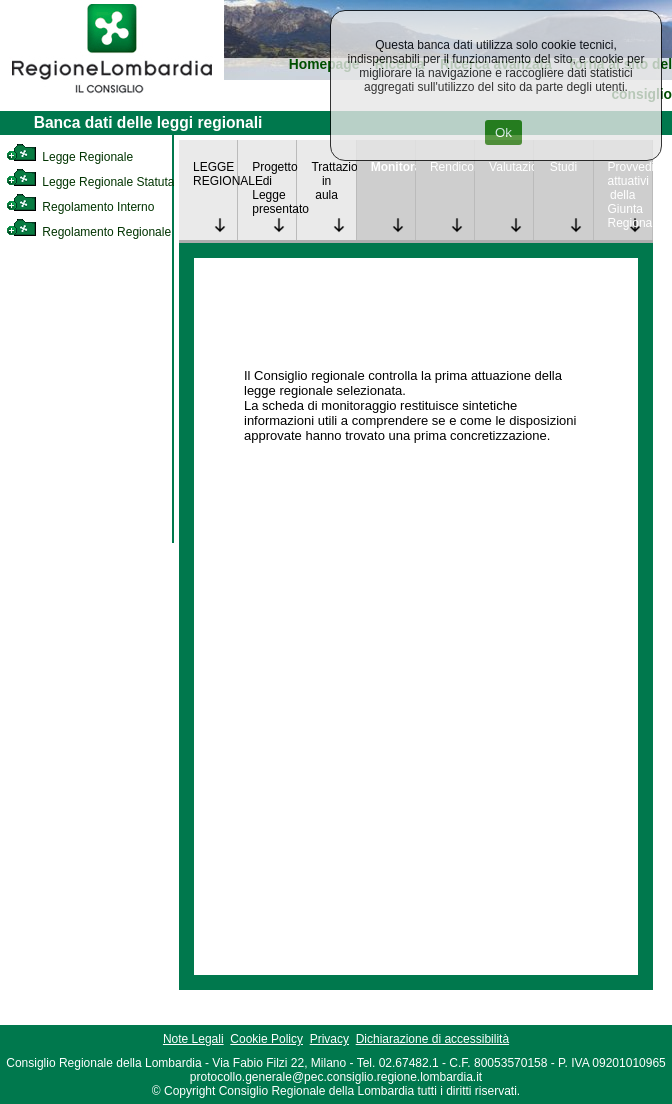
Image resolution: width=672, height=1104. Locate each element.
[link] (112, 96)
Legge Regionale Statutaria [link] (97, 182)
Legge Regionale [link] (69, 157)
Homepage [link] (324, 64)
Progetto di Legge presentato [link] (274, 188)
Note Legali (193, 1039)
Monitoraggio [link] (393, 167)
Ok (503, 132)
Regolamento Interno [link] (80, 207)
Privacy (329, 1039)
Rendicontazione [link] (452, 167)
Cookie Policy (266, 1039)
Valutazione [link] (511, 167)
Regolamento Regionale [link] (88, 232)
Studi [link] (563, 167)
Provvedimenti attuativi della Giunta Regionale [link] (630, 195)
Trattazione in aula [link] (333, 181)
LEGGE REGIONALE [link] (215, 174)
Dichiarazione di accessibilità (432, 1039)
